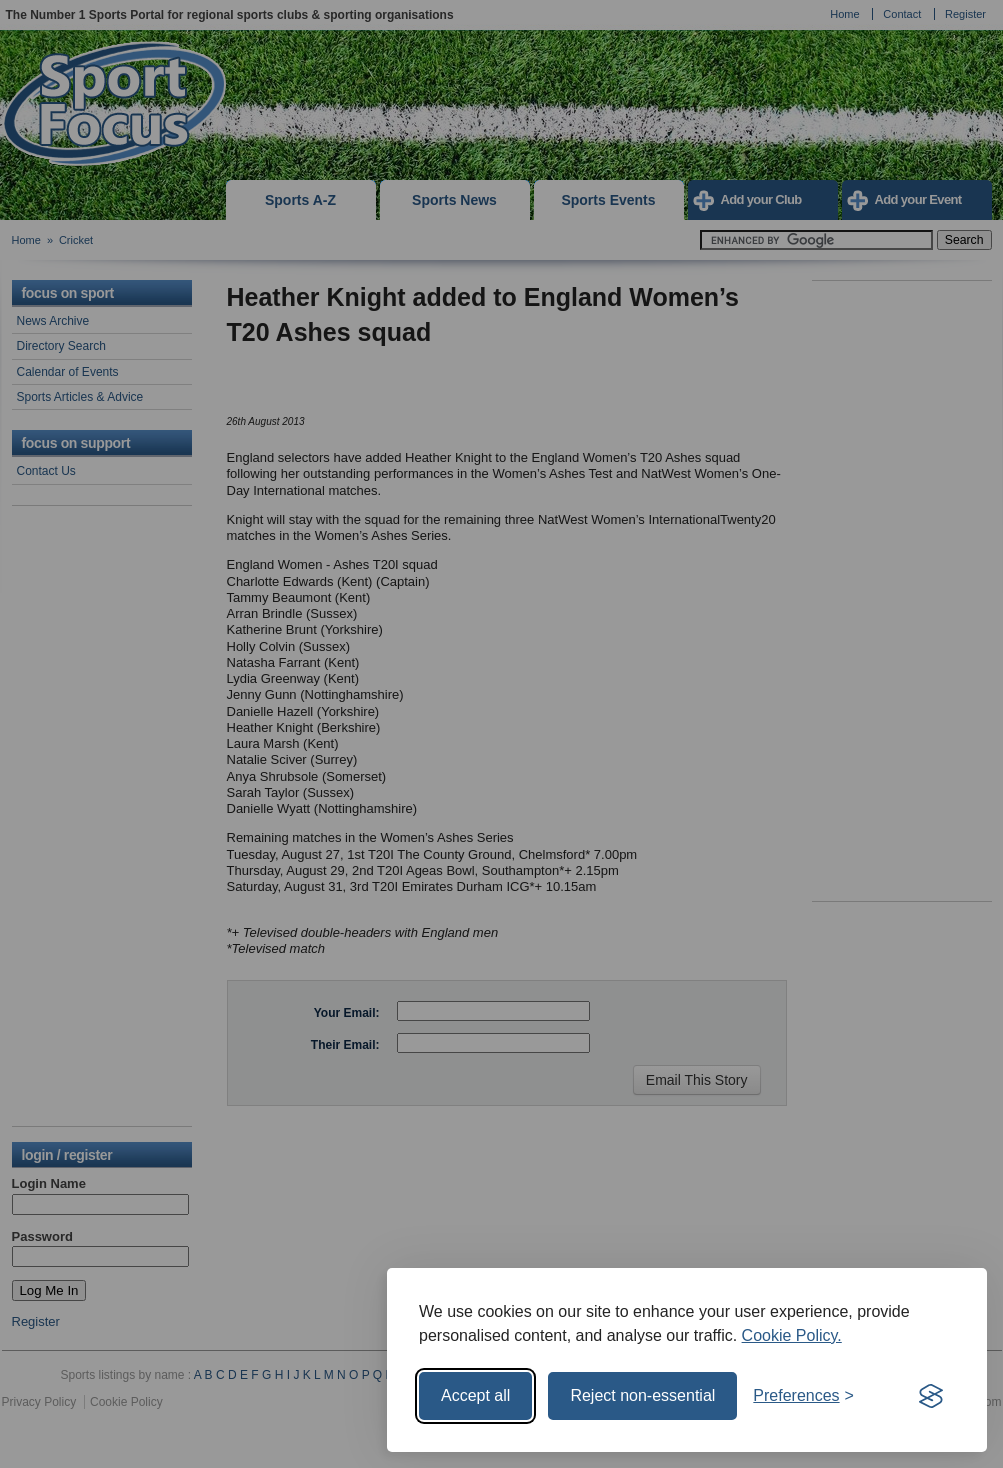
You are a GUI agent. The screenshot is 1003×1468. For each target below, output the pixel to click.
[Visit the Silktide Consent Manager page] (931, 1396)
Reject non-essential (642, 1395)
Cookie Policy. (792, 1335)
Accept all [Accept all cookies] (475, 1395)
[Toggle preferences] (803, 1396)
